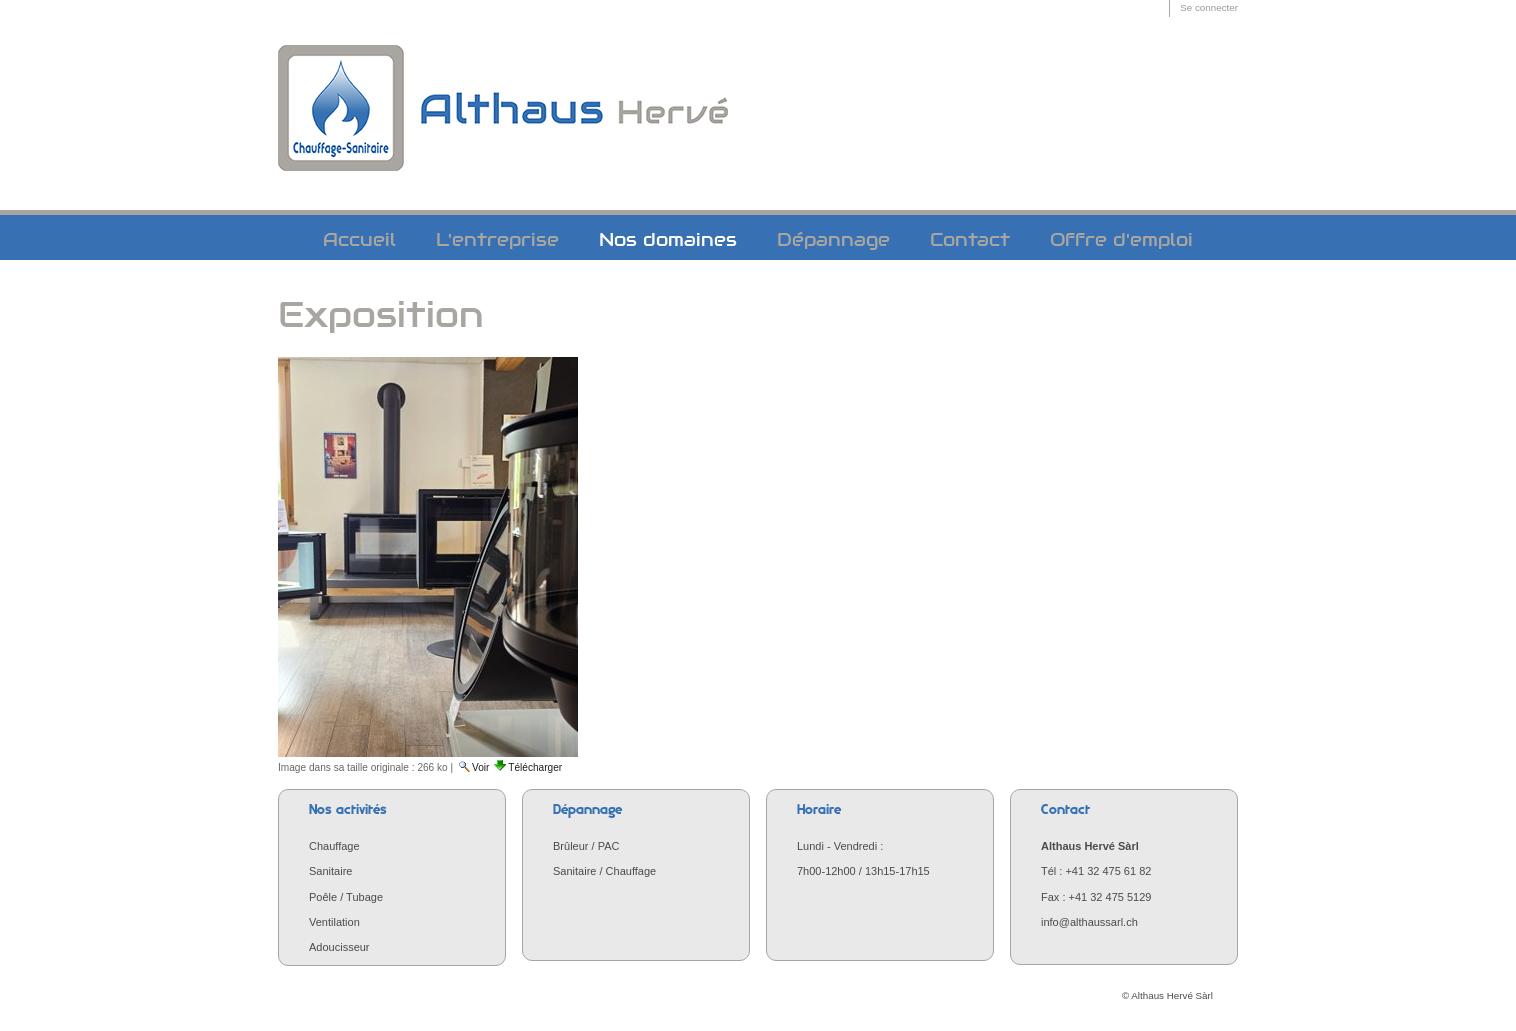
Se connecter (1209, 7)
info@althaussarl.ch (1089, 922)
